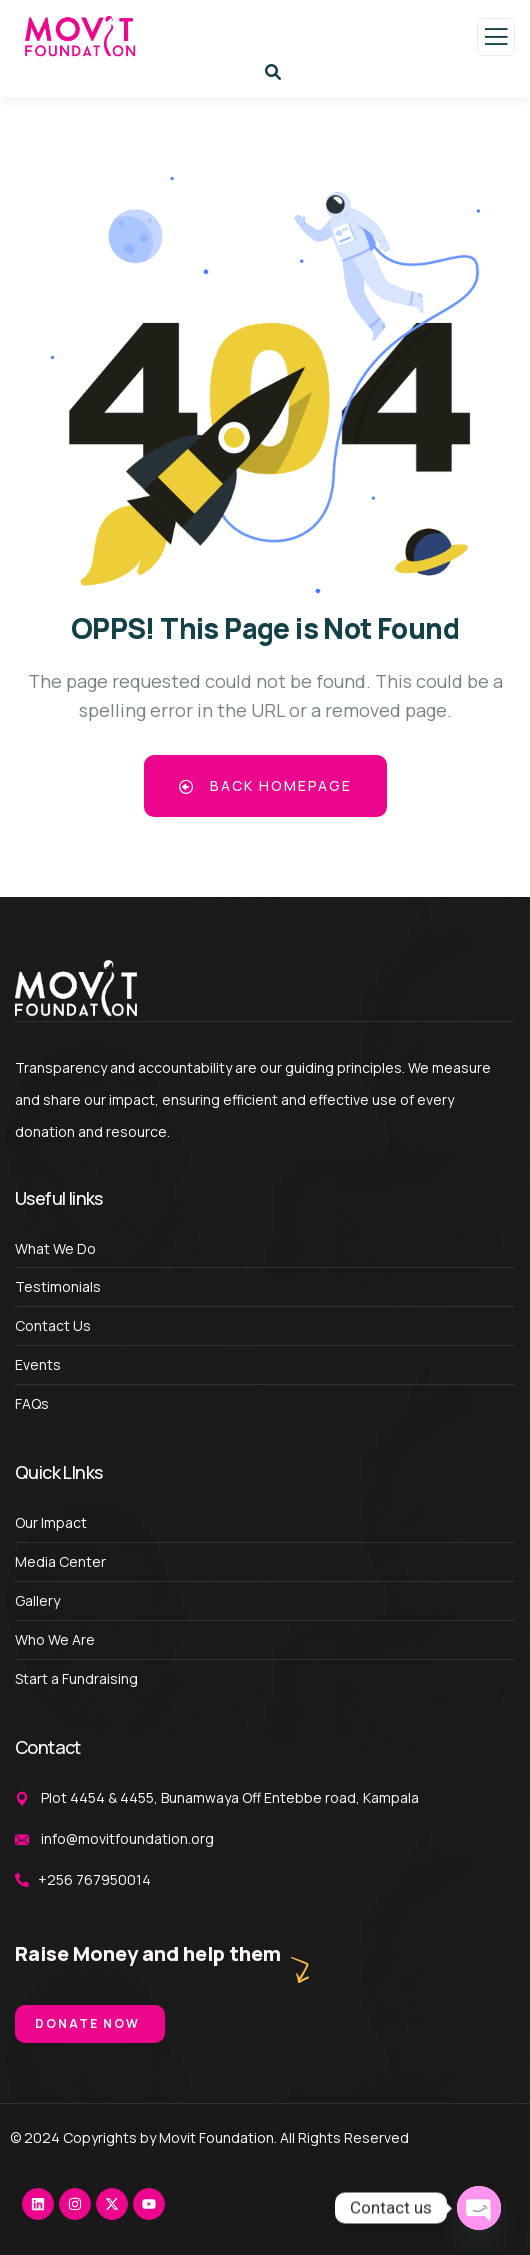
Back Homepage (265, 785)
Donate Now (87, 2023)
